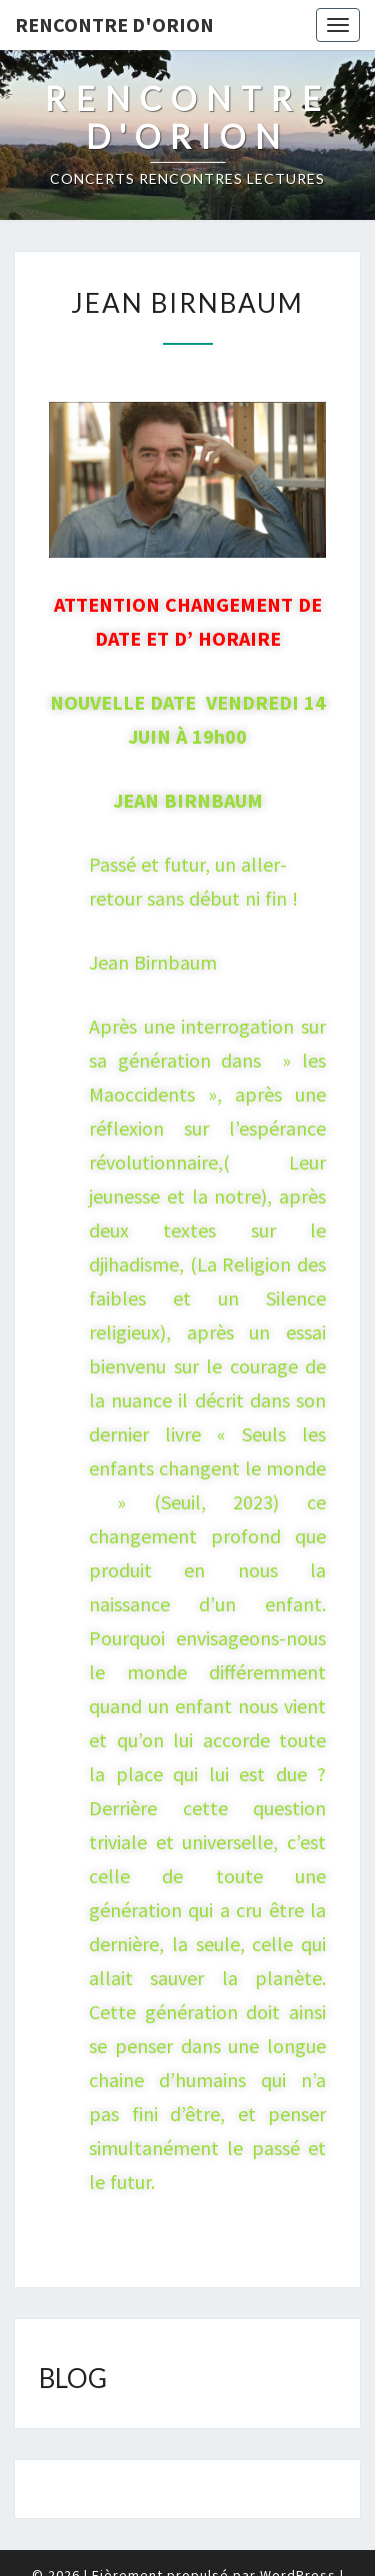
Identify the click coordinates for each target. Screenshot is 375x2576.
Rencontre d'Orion (114, 24)
